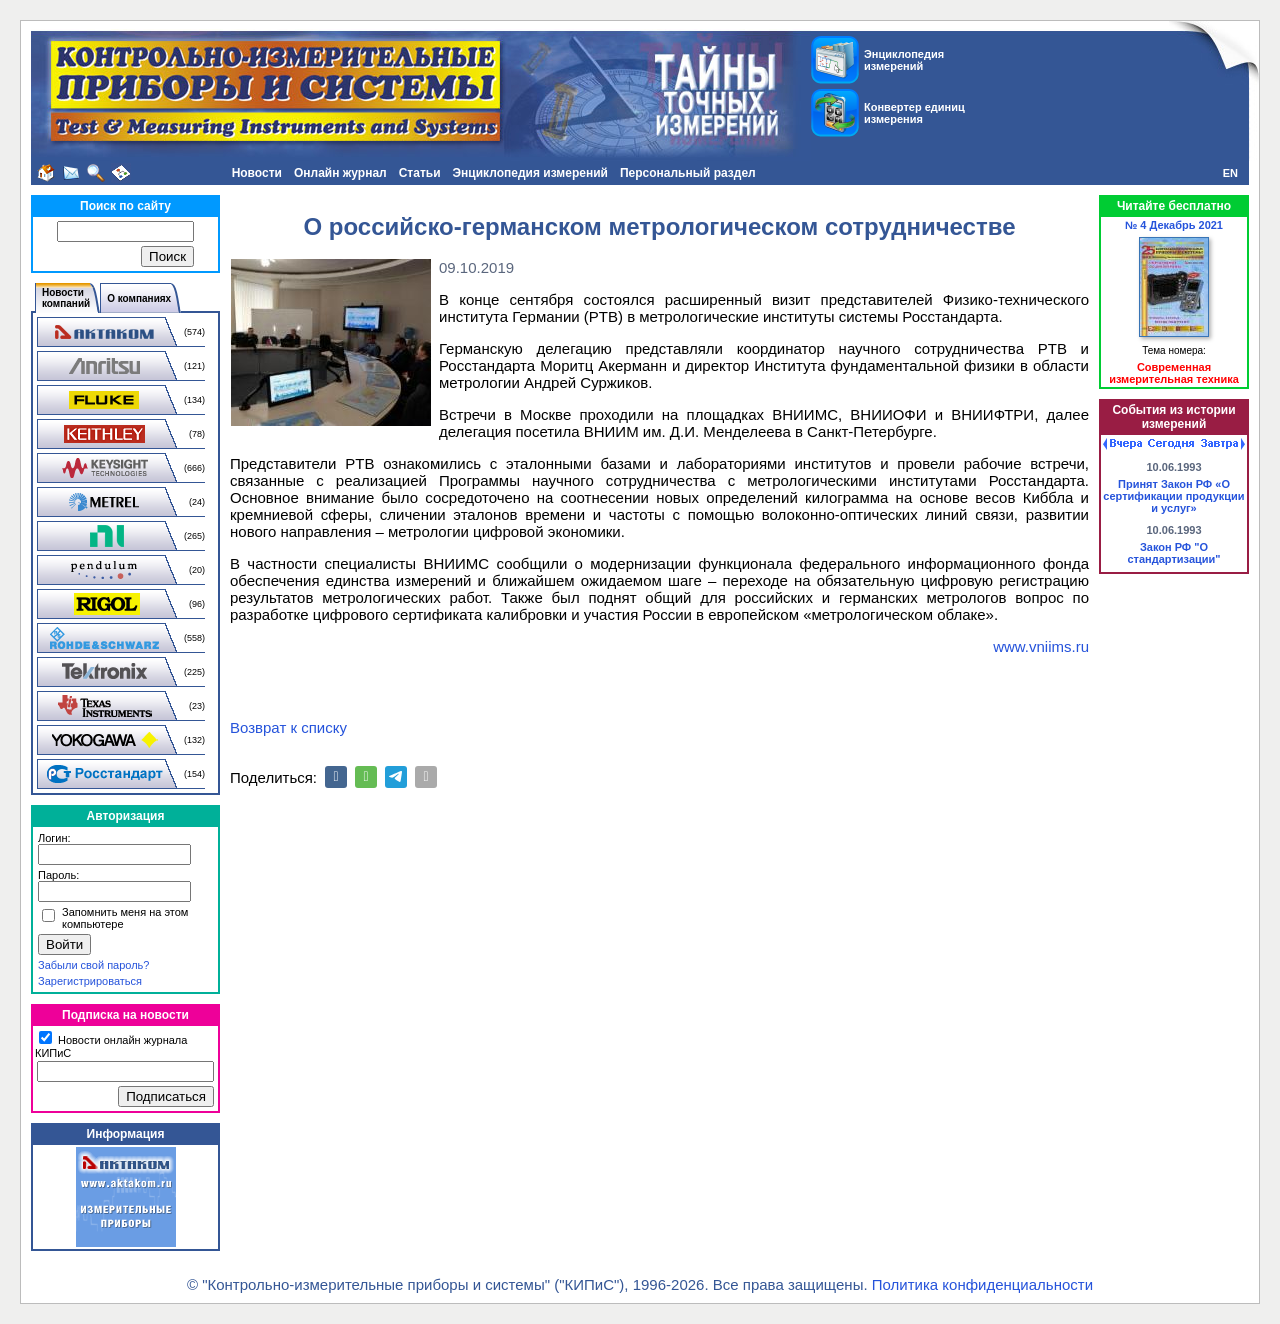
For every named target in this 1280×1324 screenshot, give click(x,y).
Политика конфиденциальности (982, 1284)
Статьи (420, 173)
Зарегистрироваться (90, 981)
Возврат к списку (288, 727)
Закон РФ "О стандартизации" (1173, 553)
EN (1230, 173)
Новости (257, 173)
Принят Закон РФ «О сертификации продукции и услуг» (1173, 496)
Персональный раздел (688, 173)
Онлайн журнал (340, 173)
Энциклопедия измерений (530, 173)
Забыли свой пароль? (93, 965)
